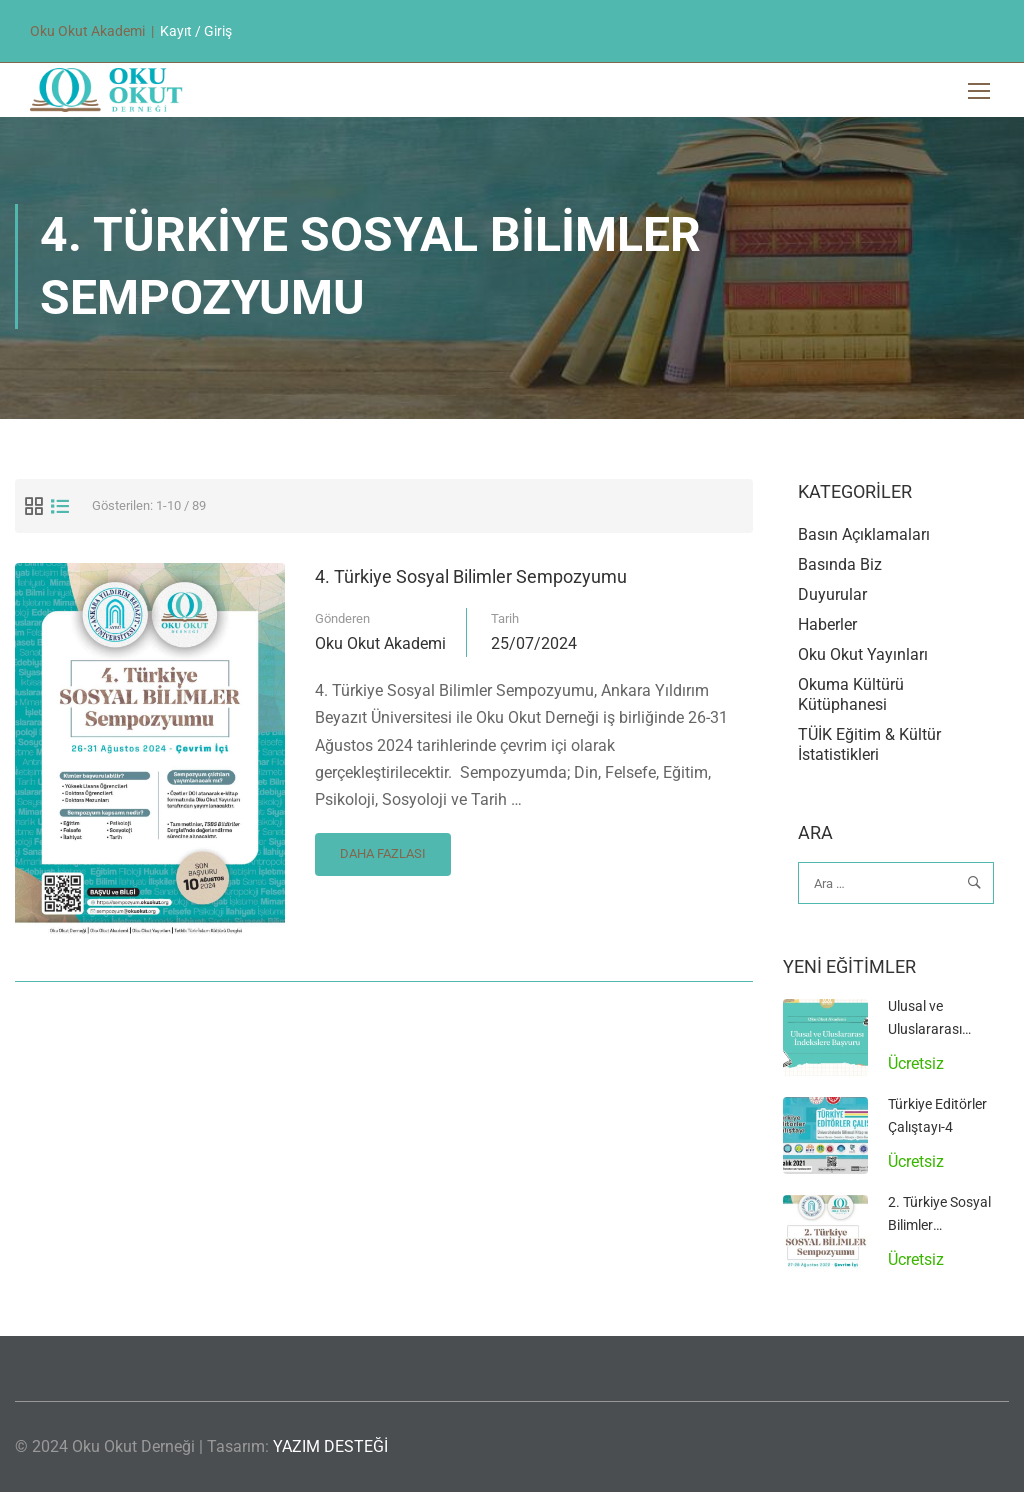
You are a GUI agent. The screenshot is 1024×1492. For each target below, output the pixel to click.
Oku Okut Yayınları (863, 657)
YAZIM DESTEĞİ (330, 1446)
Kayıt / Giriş (196, 31)
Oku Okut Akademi (380, 645)
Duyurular (832, 597)
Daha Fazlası (382, 849)
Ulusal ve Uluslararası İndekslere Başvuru (947, 1031)
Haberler (827, 627)
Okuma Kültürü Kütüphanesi (851, 697)
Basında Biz (840, 567)
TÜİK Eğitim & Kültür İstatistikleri (869, 747)
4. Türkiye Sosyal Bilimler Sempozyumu (471, 578)
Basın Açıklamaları (864, 537)
